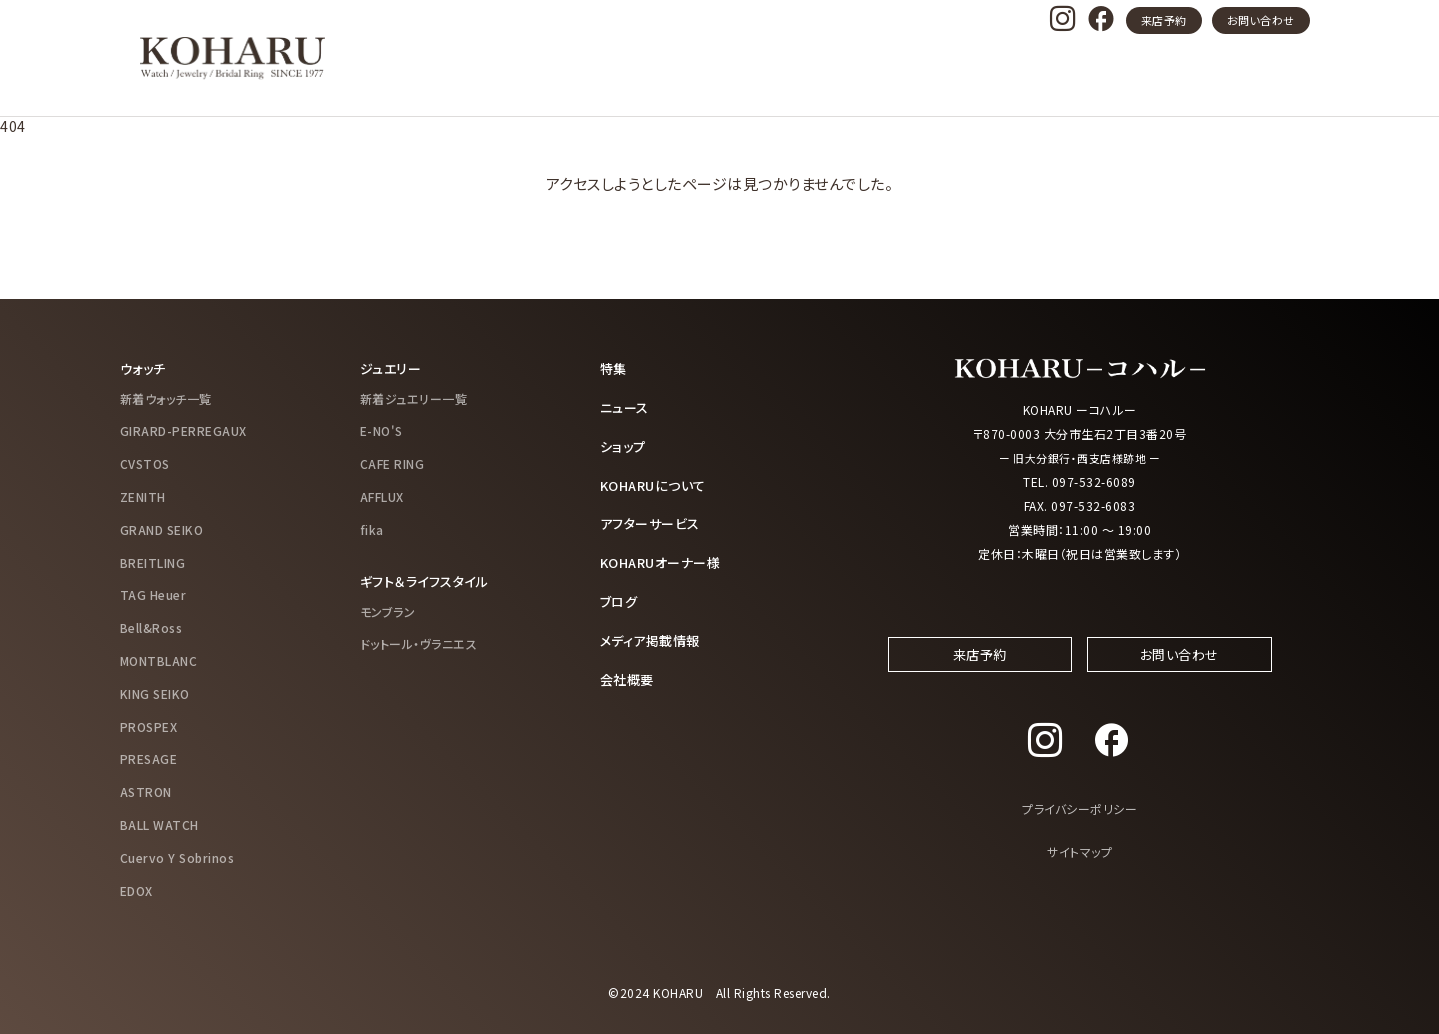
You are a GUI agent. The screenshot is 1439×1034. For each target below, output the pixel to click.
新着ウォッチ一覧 (166, 397)
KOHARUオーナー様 (666, 559)
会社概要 (629, 673)
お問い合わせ (1261, 20)
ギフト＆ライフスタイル (429, 580)
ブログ (620, 597)
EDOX (136, 889)
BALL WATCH (159, 823)
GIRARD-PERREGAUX (183, 430)
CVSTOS (145, 462)
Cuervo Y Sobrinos (177, 856)
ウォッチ (145, 368)
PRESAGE (149, 758)
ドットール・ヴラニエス (419, 642)
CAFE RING (392, 462)
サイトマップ (1079, 868)
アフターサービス (654, 520)
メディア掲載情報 (654, 635)
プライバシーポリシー (1079, 825)
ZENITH (143, 495)
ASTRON (146, 790)
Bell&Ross (151, 626)
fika (372, 528)
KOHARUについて (657, 482)
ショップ (624, 444)
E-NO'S (381, 430)
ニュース (626, 406)
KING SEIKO (155, 692)
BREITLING (153, 561)
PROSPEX (149, 725)
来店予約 (1164, 20)
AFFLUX (382, 495)
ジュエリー (393, 368)
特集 (614, 368)
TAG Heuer (153, 594)
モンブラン (388, 609)
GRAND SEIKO (162, 528)
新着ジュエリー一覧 (414, 397)
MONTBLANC (159, 659)
